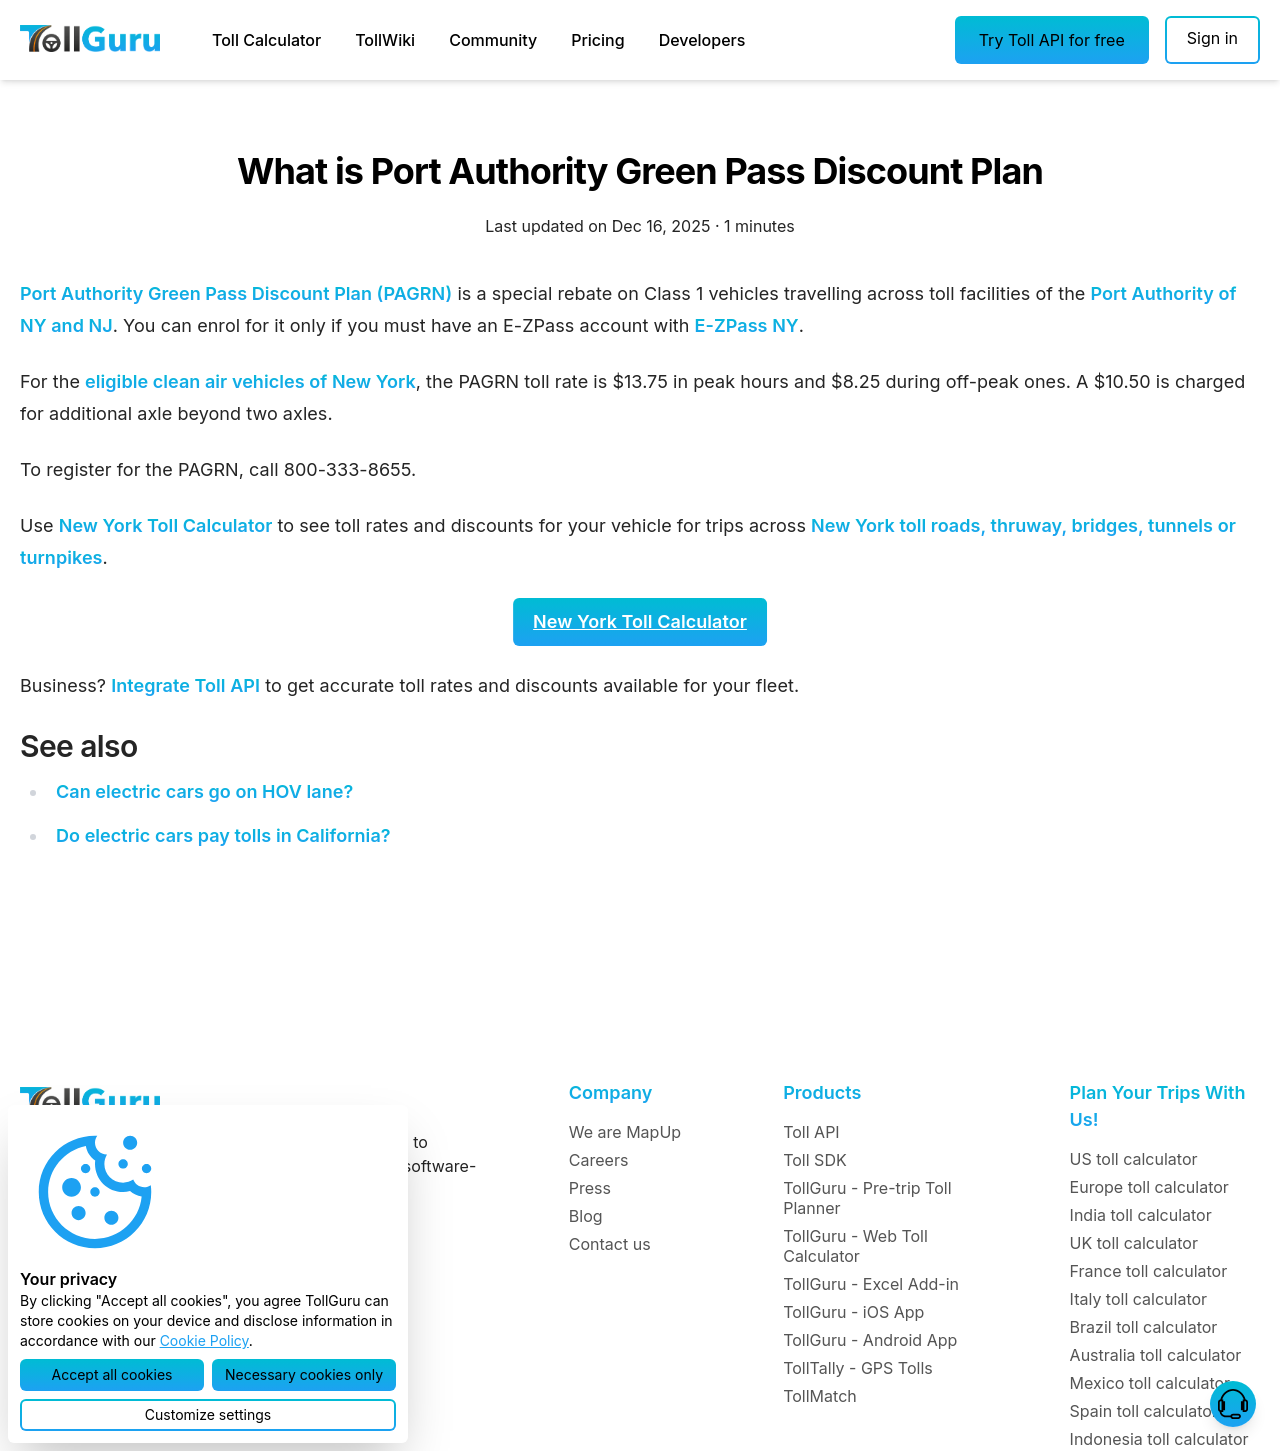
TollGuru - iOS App (853, 1312)
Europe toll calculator (1149, 1187)
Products (822, 1092)
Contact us (610, 1244)
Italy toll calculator (1139, 1299)
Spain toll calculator (1144, 1411)
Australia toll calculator (1156, 1355)
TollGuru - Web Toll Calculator (855, 1246)
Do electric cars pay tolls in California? (223, 835)
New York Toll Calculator (166, 525)
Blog (586, 1216)
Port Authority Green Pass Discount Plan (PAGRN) (236, 293)
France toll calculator (1149, 1271)
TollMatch (820, 1396)
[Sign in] (1212, 40)
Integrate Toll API (185, 685)
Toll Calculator (266, 40)
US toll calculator (1134, 1159)
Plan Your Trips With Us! (1158, 1106)
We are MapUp (625, 1132)
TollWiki (385, 40)
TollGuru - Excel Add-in (871, 1284)
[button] (1052, 40)
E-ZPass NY (747, 325)
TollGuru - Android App (870, 1340)
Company (610, 1092)
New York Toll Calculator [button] (640, 621)
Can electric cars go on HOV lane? (204, 791)
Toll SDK (814, 1160)
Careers (599, 1160)
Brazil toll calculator (1144, 1327)
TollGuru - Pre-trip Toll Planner (867, 1198)
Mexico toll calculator (1150, 1383)
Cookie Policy (204, 1340)
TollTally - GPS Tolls (858, 1368)
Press (590, 1188)
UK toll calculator (1134, 1243)
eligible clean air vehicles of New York (250, 381)
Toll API (811, 1132)
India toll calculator (1141, 1215)
